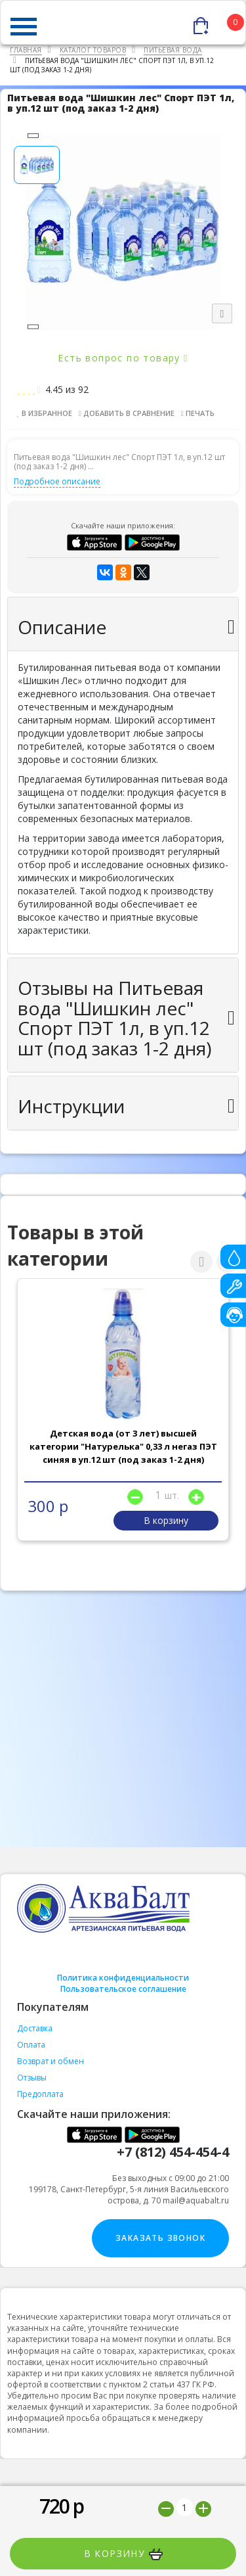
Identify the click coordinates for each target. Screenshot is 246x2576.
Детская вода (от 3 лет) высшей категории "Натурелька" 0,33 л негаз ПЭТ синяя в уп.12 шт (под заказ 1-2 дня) (123, 1446)
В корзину (123, 2553)
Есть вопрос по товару (123, 358)
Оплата (31, 2044)
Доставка (34, 2028)
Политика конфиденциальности (123, 1977)
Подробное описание (57, 481)
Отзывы (32, 2077)
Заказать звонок (160, 2237)
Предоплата (40, 2094)
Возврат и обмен (50, 2061)
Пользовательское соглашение (123, 1988)
